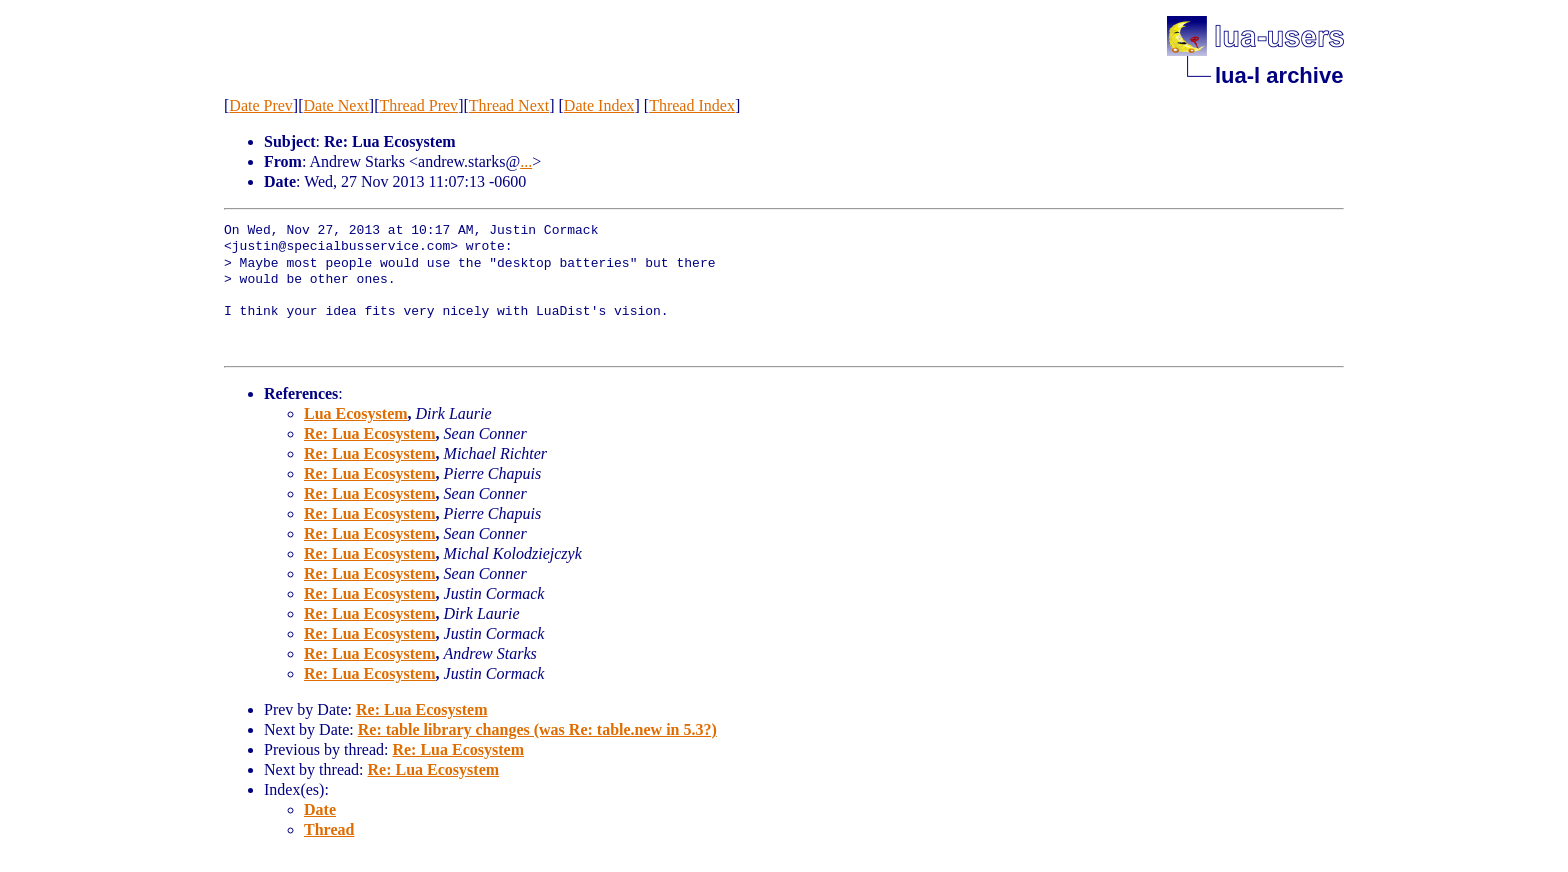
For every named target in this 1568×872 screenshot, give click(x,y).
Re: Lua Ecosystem (370, 433)
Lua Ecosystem (356, 413)
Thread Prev (418, 105)
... (526, 161)
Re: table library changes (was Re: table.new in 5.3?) (537, 729)
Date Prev (261, 105)
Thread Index (692, 105)
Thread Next (509, 105)
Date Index (599, 105)
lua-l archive (1279, 75)
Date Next (336, 105)
